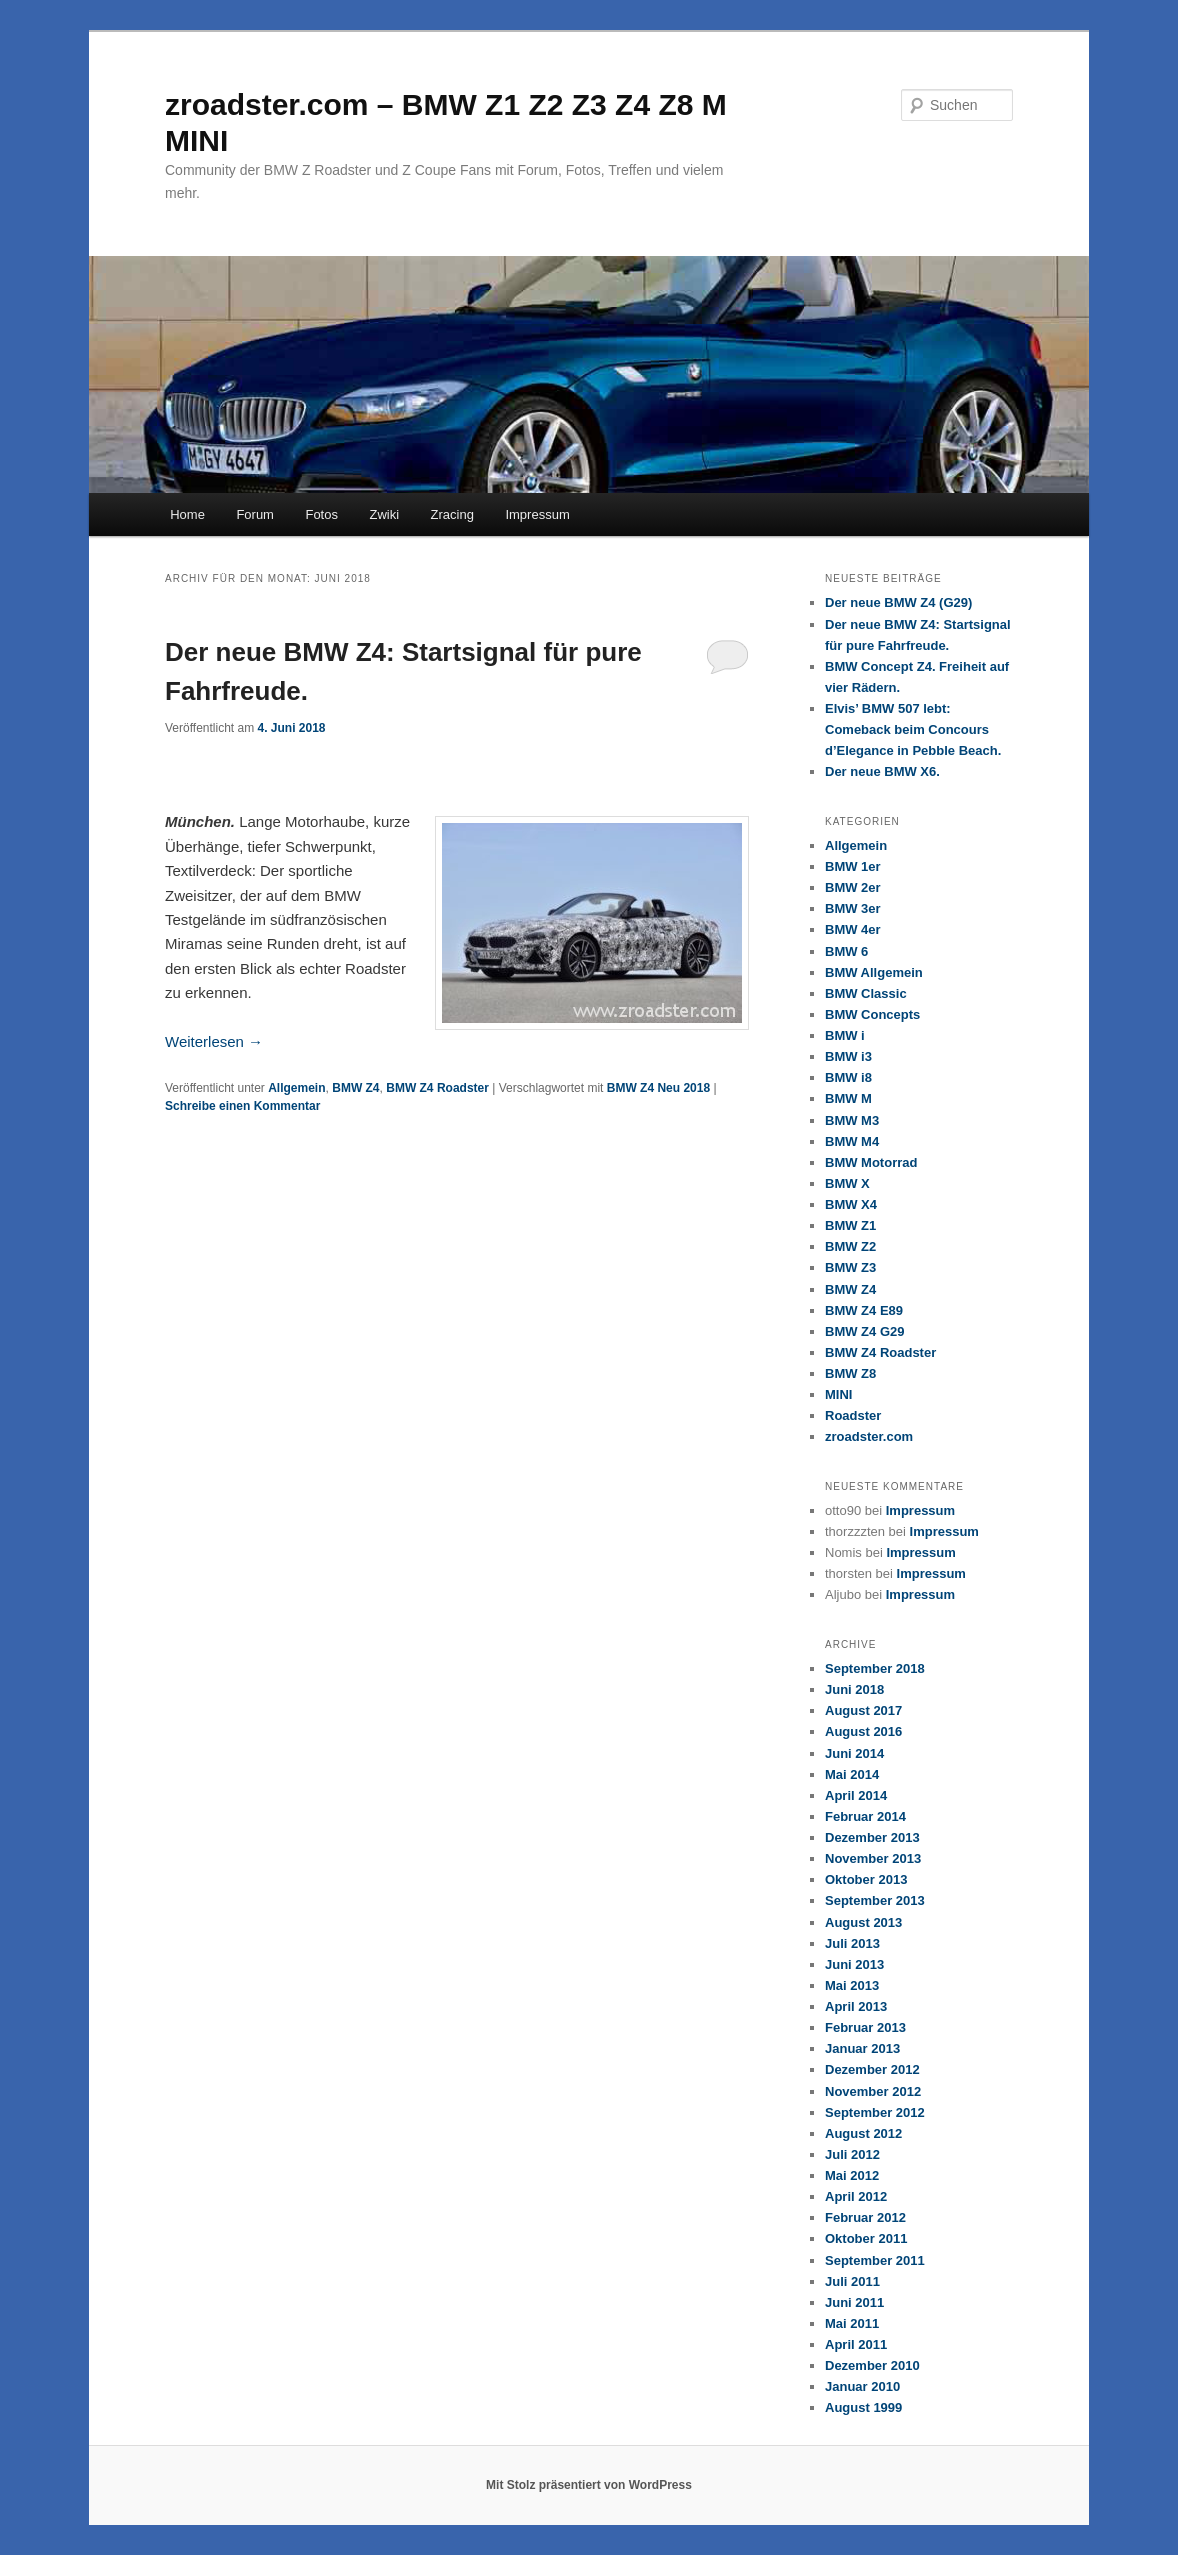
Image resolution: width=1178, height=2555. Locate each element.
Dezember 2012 (872, 2069)
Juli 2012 (852, 2154)
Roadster (853, 1415)
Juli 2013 (852, 1943)
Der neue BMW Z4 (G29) (898, 602)
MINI (838, 1394)
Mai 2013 (852, 1985)
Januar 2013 (862, 2048)
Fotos (321, 514)
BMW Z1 (850, 1225)
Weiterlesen (214, 1041)
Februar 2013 (865, 2027)
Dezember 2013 (872, 1837)
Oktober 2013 (866, 1879)
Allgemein (296, 1088)
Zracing (452, 514)
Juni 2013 (854, 1964)
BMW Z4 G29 (864, 1331)
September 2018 (875, 1668)
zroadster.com (869, 1436)
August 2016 (863, 1731)
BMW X (847, 1183)
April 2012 (856, 2196)
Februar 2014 (865, 1816)
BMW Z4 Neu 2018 (658, 1088)
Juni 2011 (854, 2302)
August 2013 (863, 1922)
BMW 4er (853, 929)
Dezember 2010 (872, 2365)
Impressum (537, 514)
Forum (255, 514)
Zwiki (384, 514)
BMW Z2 (850, 1246)
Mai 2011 (852, 2323)
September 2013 (875, 1900)
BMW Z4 (355, 1088)
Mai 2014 (852, 1774)
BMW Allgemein (874, 972)
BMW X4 (851, 1204)
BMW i (845, 1035)
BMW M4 (852, 1141)
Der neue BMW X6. (882, 771)
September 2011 (875, 2260)
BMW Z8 (850, 1373)
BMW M (848, 1098)
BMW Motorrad (871, 1162)
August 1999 (863, 2407)
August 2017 (863, 1710)
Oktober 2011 (866, 2238)
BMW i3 (848, 1056)
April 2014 (856, 1795)
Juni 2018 (854, 1689)
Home (187, 514)
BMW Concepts (872, 1014)
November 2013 (873, 1858)
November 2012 (873, 2091)
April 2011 (856, 2344)
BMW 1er (853, 866)
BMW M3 (852, 1120)
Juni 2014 (854, 1753)
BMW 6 (846, 951)
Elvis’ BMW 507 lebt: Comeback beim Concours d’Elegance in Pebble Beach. (913, 729)
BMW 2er (853, 887)
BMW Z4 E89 (864, 1310)
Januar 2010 (862, 2386)
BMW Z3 (850, 1267)
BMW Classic (866, 993)
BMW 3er (853, 908)
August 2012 (863, 2133)
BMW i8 (848, 1077)
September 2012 (875, 2112)
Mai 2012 (852, 2175)
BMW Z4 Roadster (437, 1088)
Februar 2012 (865, 2217)
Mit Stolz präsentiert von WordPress (589, 2485)
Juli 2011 (852, 2281)
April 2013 (856, 2006)
